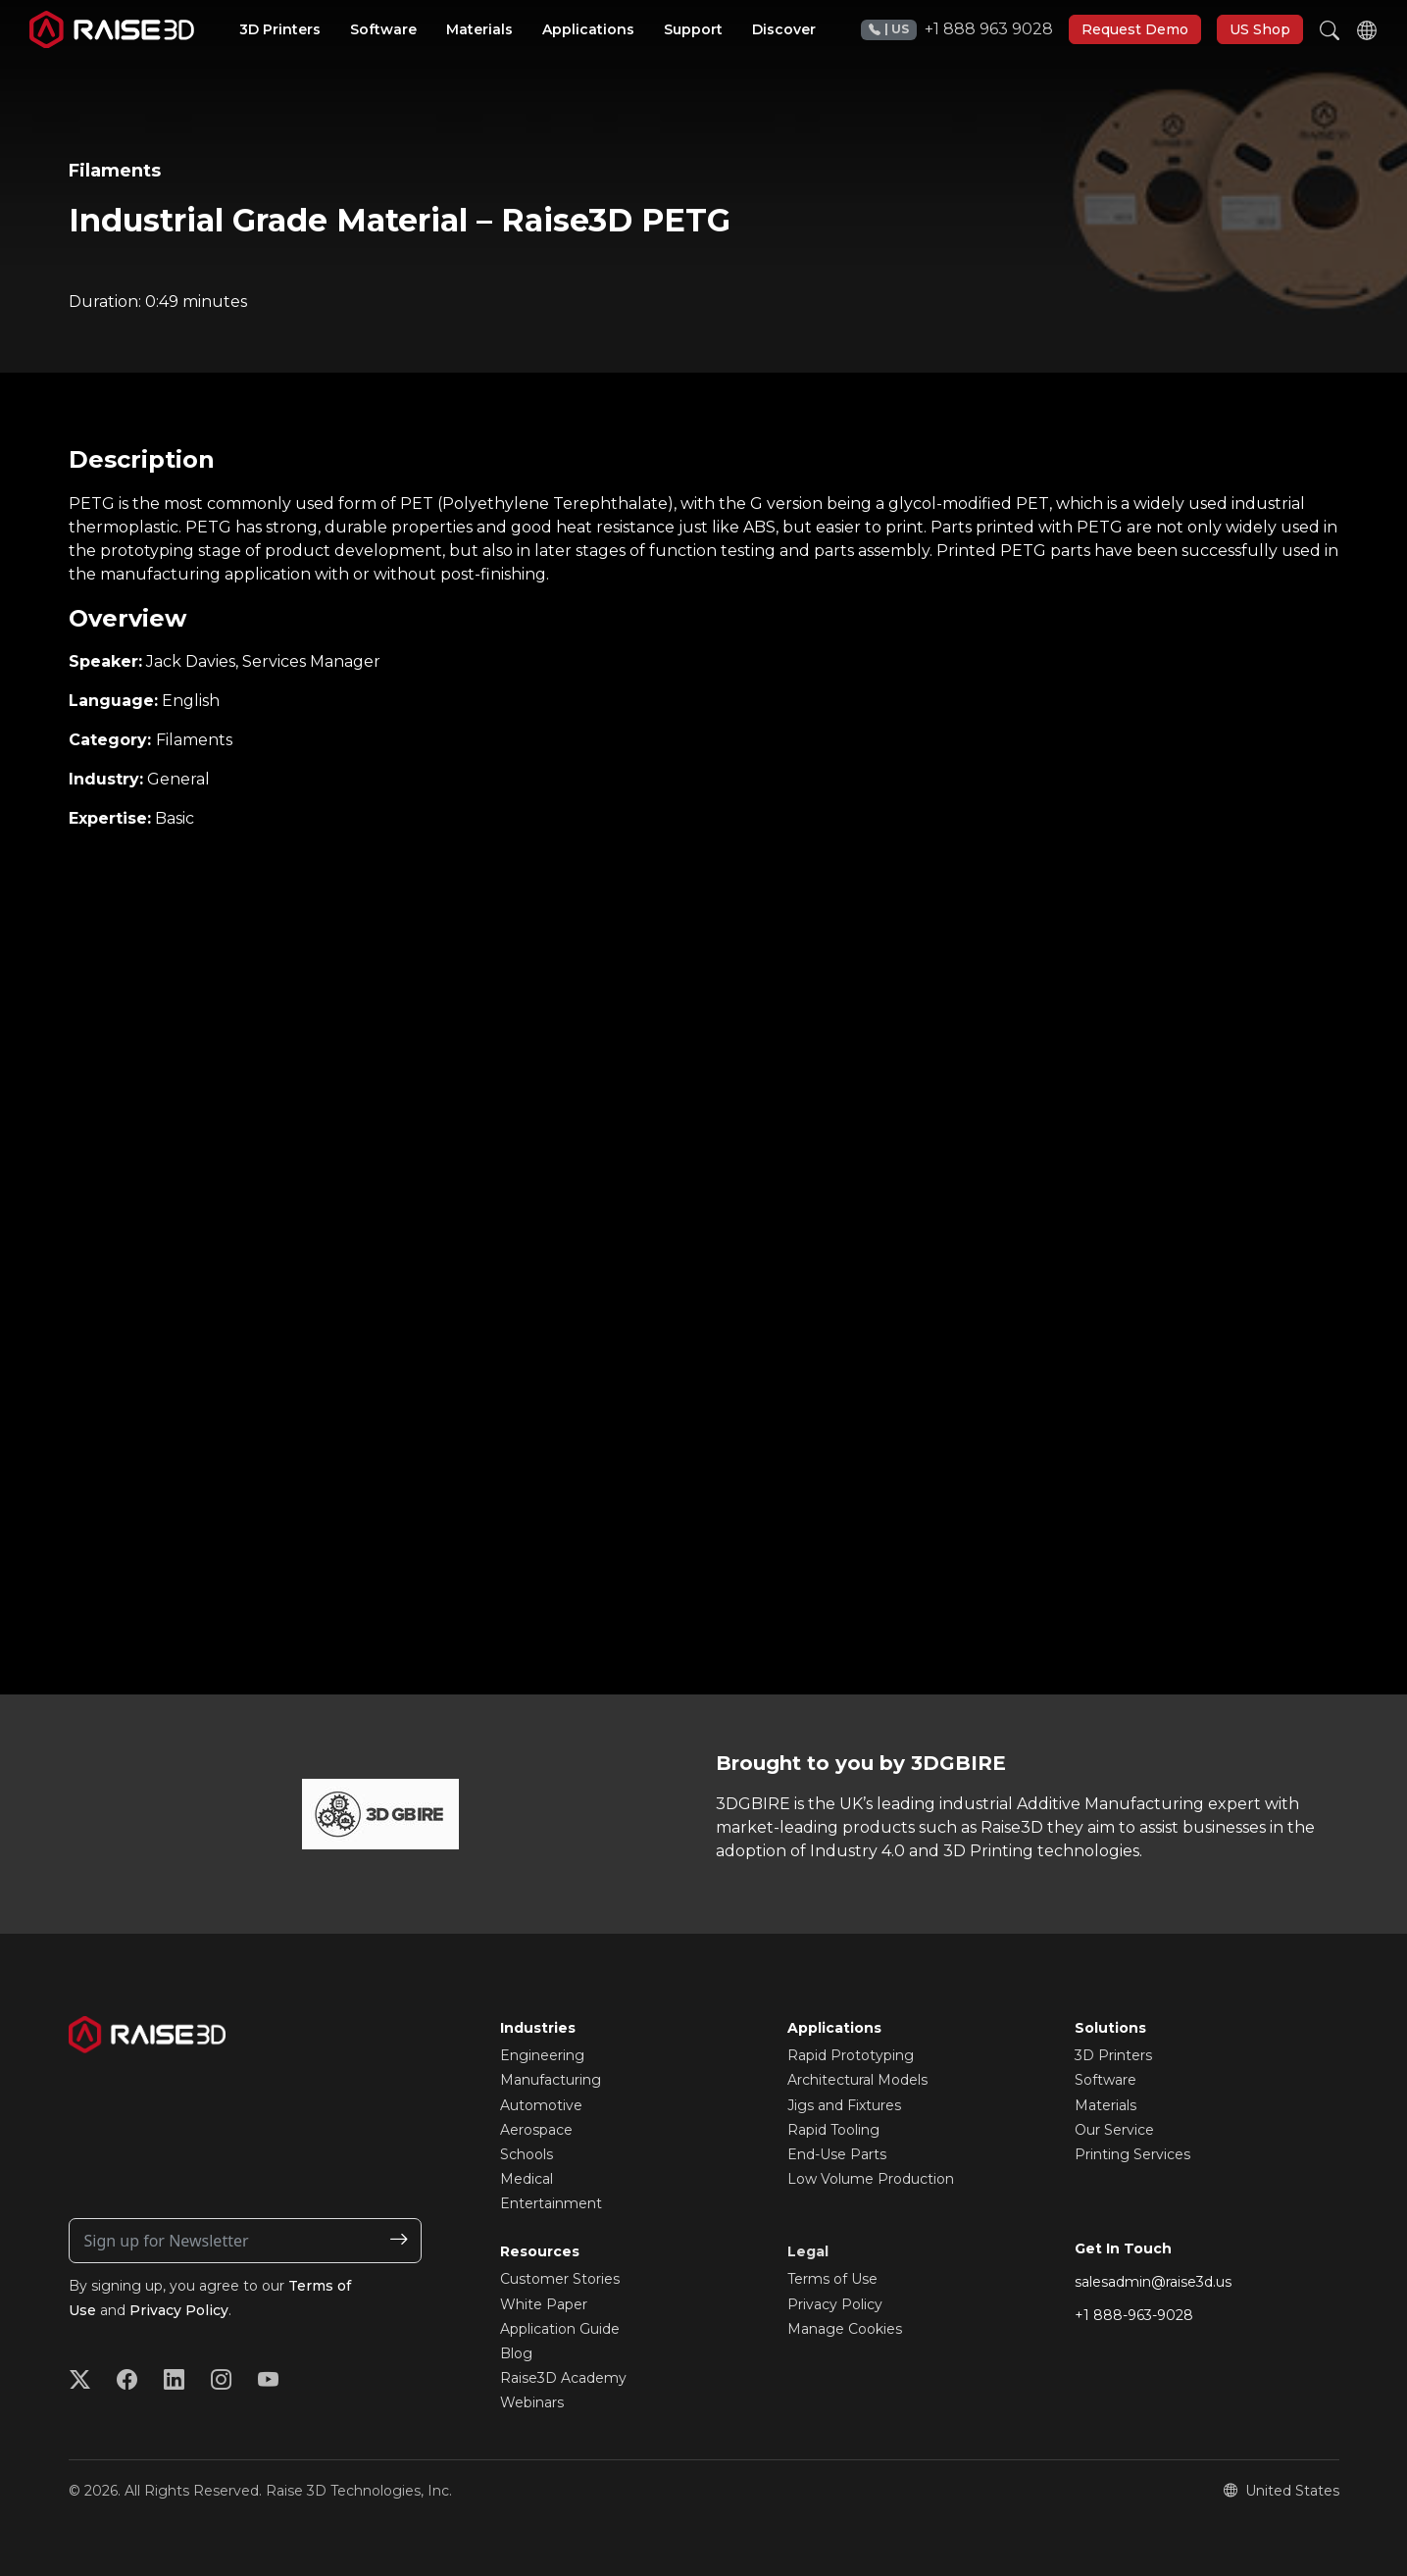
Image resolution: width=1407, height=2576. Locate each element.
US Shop (1260, 29)
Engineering (542, 2055)
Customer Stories (560, 2279)
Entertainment (551, 2203)
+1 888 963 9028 (957, 30)
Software (1105, 2080)
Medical (526, 2179)
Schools (526, 2154)
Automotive (541, 2105)
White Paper (543, 2304)
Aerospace (536, 2130)
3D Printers (1113, 2055)
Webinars (532, 2402)
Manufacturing (550, 2080)
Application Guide (560, 2329)
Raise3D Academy (563, 2378)
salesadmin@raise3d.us (1153, 2282)
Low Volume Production (870, 2179)
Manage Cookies (844, 2329)
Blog (516, 2353)
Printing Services (1132, 2154)
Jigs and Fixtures (844, 2105)
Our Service (1114, 2130)
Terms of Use (832, 2279)
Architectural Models (857, 2080)
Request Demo (1134, 29)
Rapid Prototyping (850, 2055)
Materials (1105, 2105)
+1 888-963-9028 (1134, 2315)
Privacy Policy (178, 2310)
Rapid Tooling (833, 2130)
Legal (808, 2251)
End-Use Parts (836, 2154)
